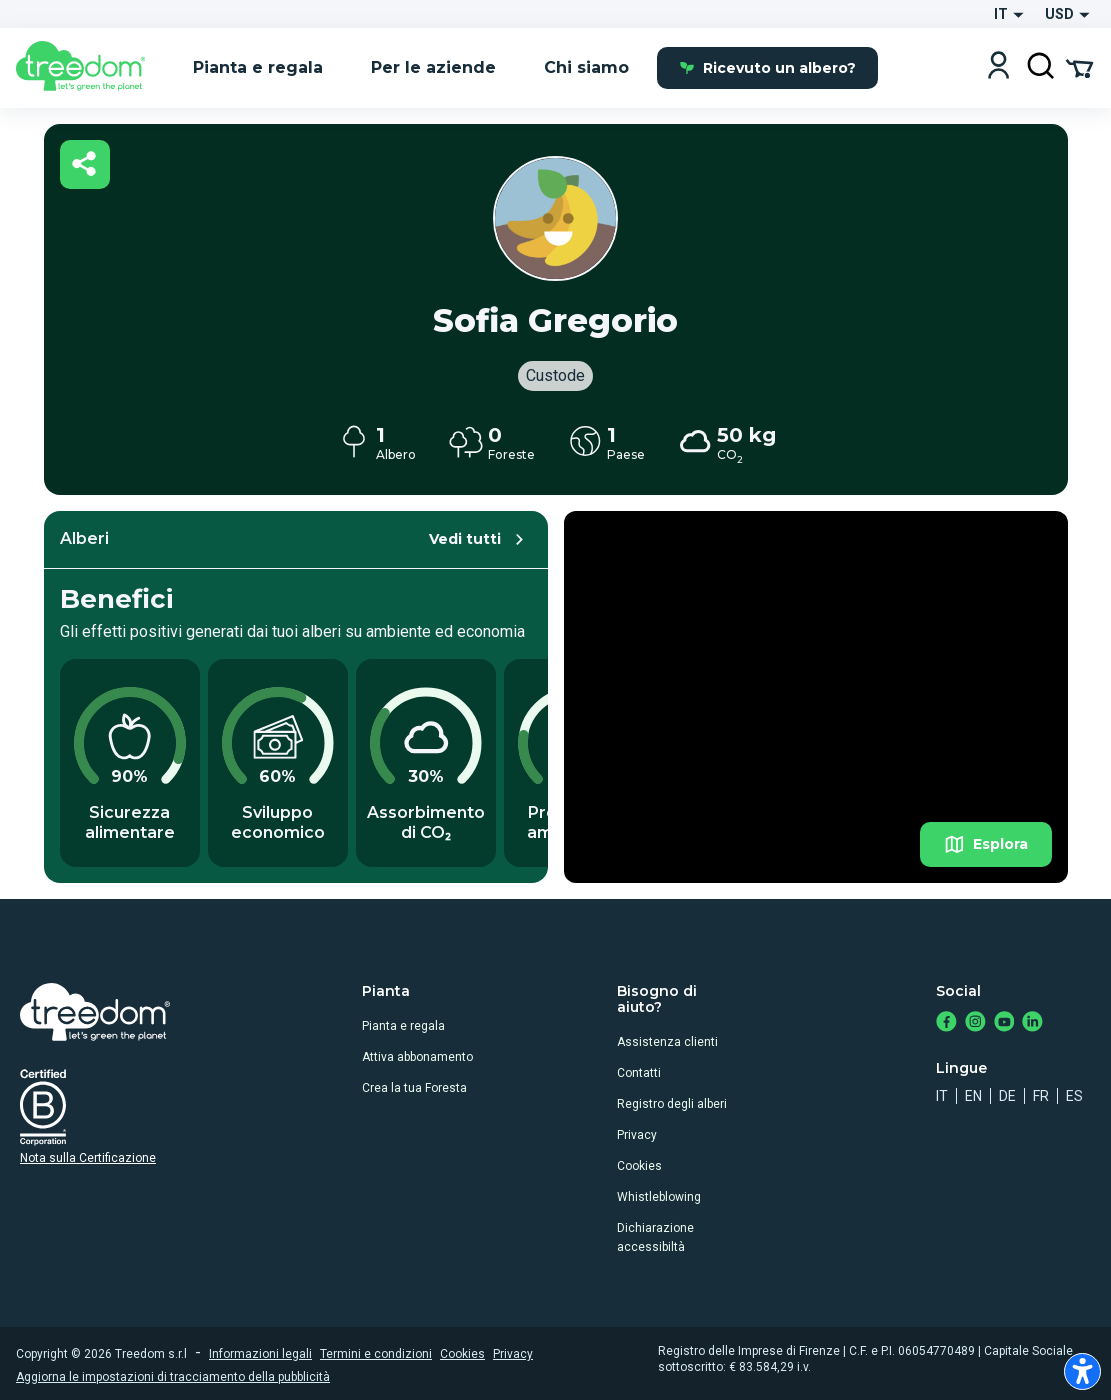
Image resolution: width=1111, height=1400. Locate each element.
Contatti (639, 1073)
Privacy (637, 1135)
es (1074, 1096)
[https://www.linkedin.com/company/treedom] (1032, 1023)
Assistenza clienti (667, 1042)
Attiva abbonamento (417, 1057)
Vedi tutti (479, 539)
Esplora (986, 844)
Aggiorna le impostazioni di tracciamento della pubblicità (173, 1377)
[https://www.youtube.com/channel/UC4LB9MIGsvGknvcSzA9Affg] (1004, 1023)
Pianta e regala (403, 1026)
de (1007, 1096)
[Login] (998, 67)
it (942, 1096)
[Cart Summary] (1079, 67)
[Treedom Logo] (88, 68)
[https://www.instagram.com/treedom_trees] (975, 1023)
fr (1041, 1096)
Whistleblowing (659, 1197)
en (973, 1096)
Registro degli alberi (672, 1104)
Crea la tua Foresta (414, 1088)
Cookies (639, 1166)
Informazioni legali (260, 1354)
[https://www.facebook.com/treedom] (946, 1023)
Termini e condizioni (376, 1354)
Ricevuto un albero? (767, 68)
